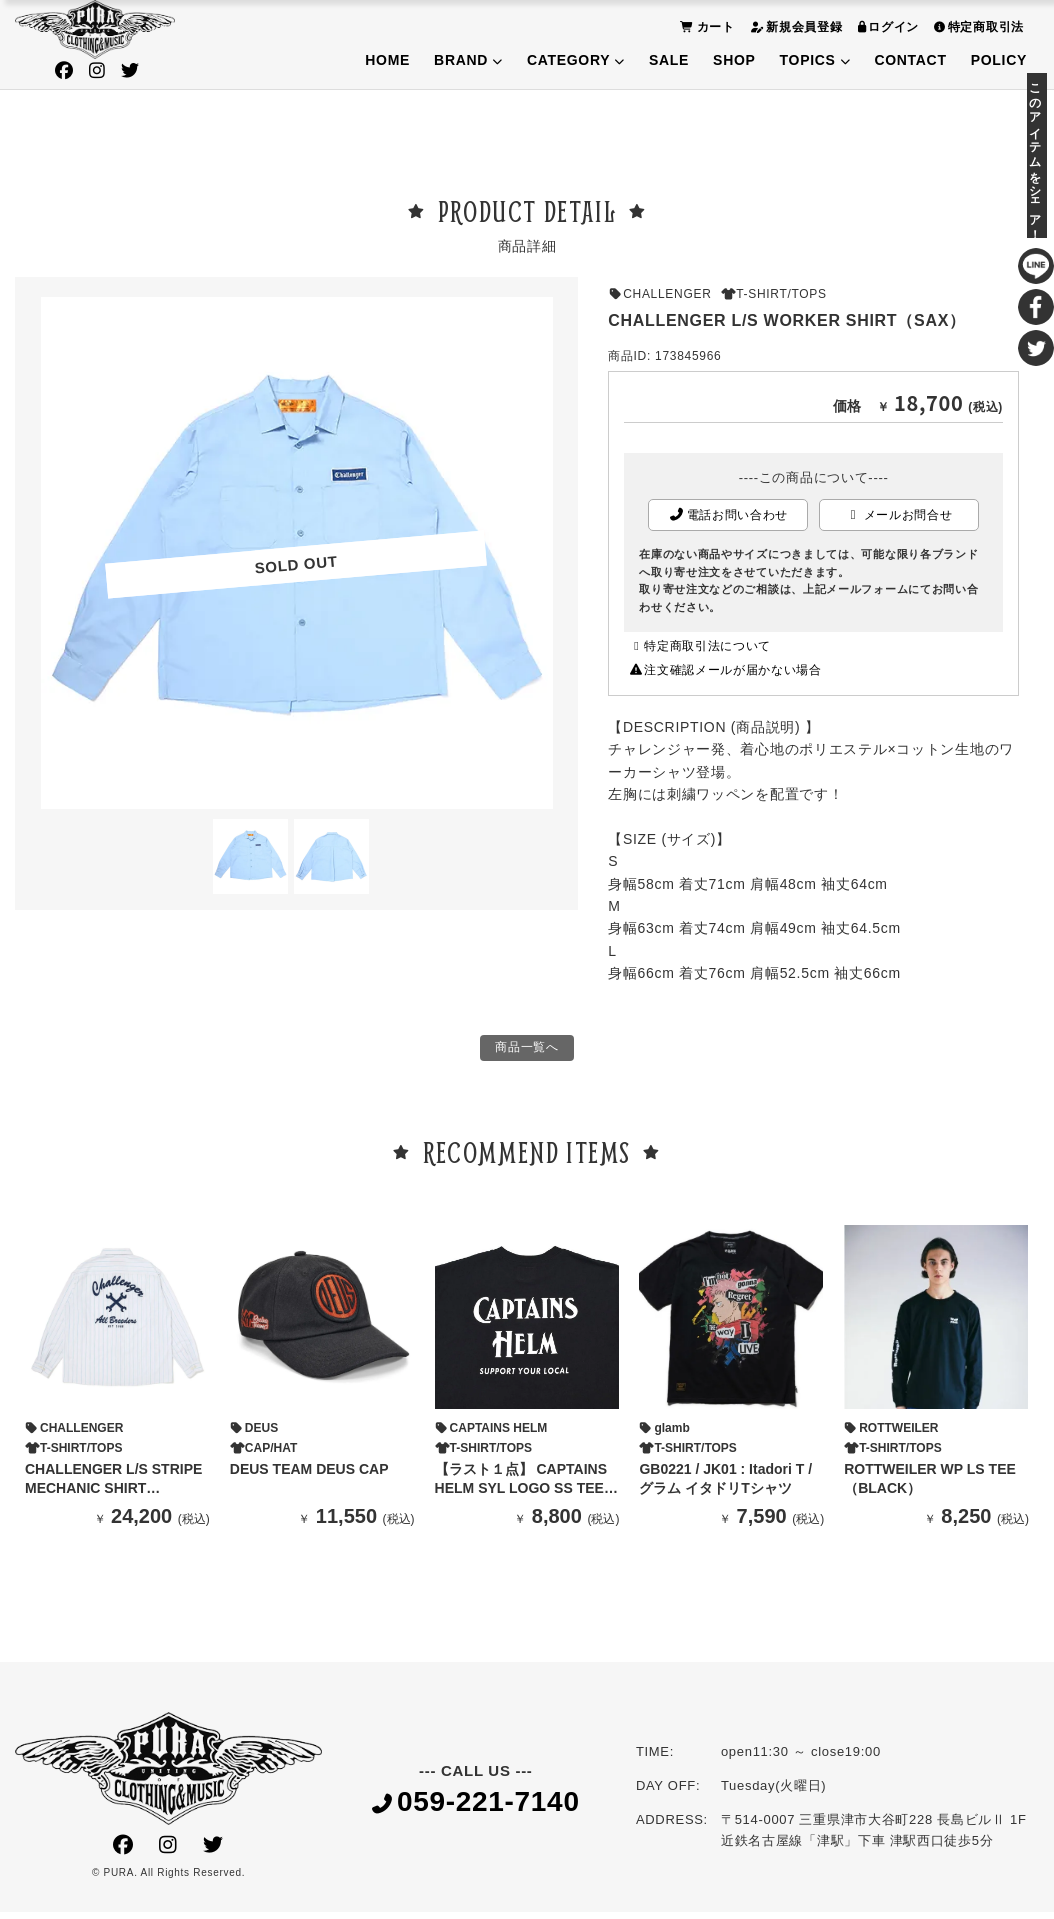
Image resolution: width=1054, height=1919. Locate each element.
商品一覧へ (527, 1051)
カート (705, 26)
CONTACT (910, 60)
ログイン (886, 26)
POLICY (999, 60)
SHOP (734, 60)
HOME (387, 60)
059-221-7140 (476, 1808)
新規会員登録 (794, 26)
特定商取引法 (976, 26)
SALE (669, 60)
